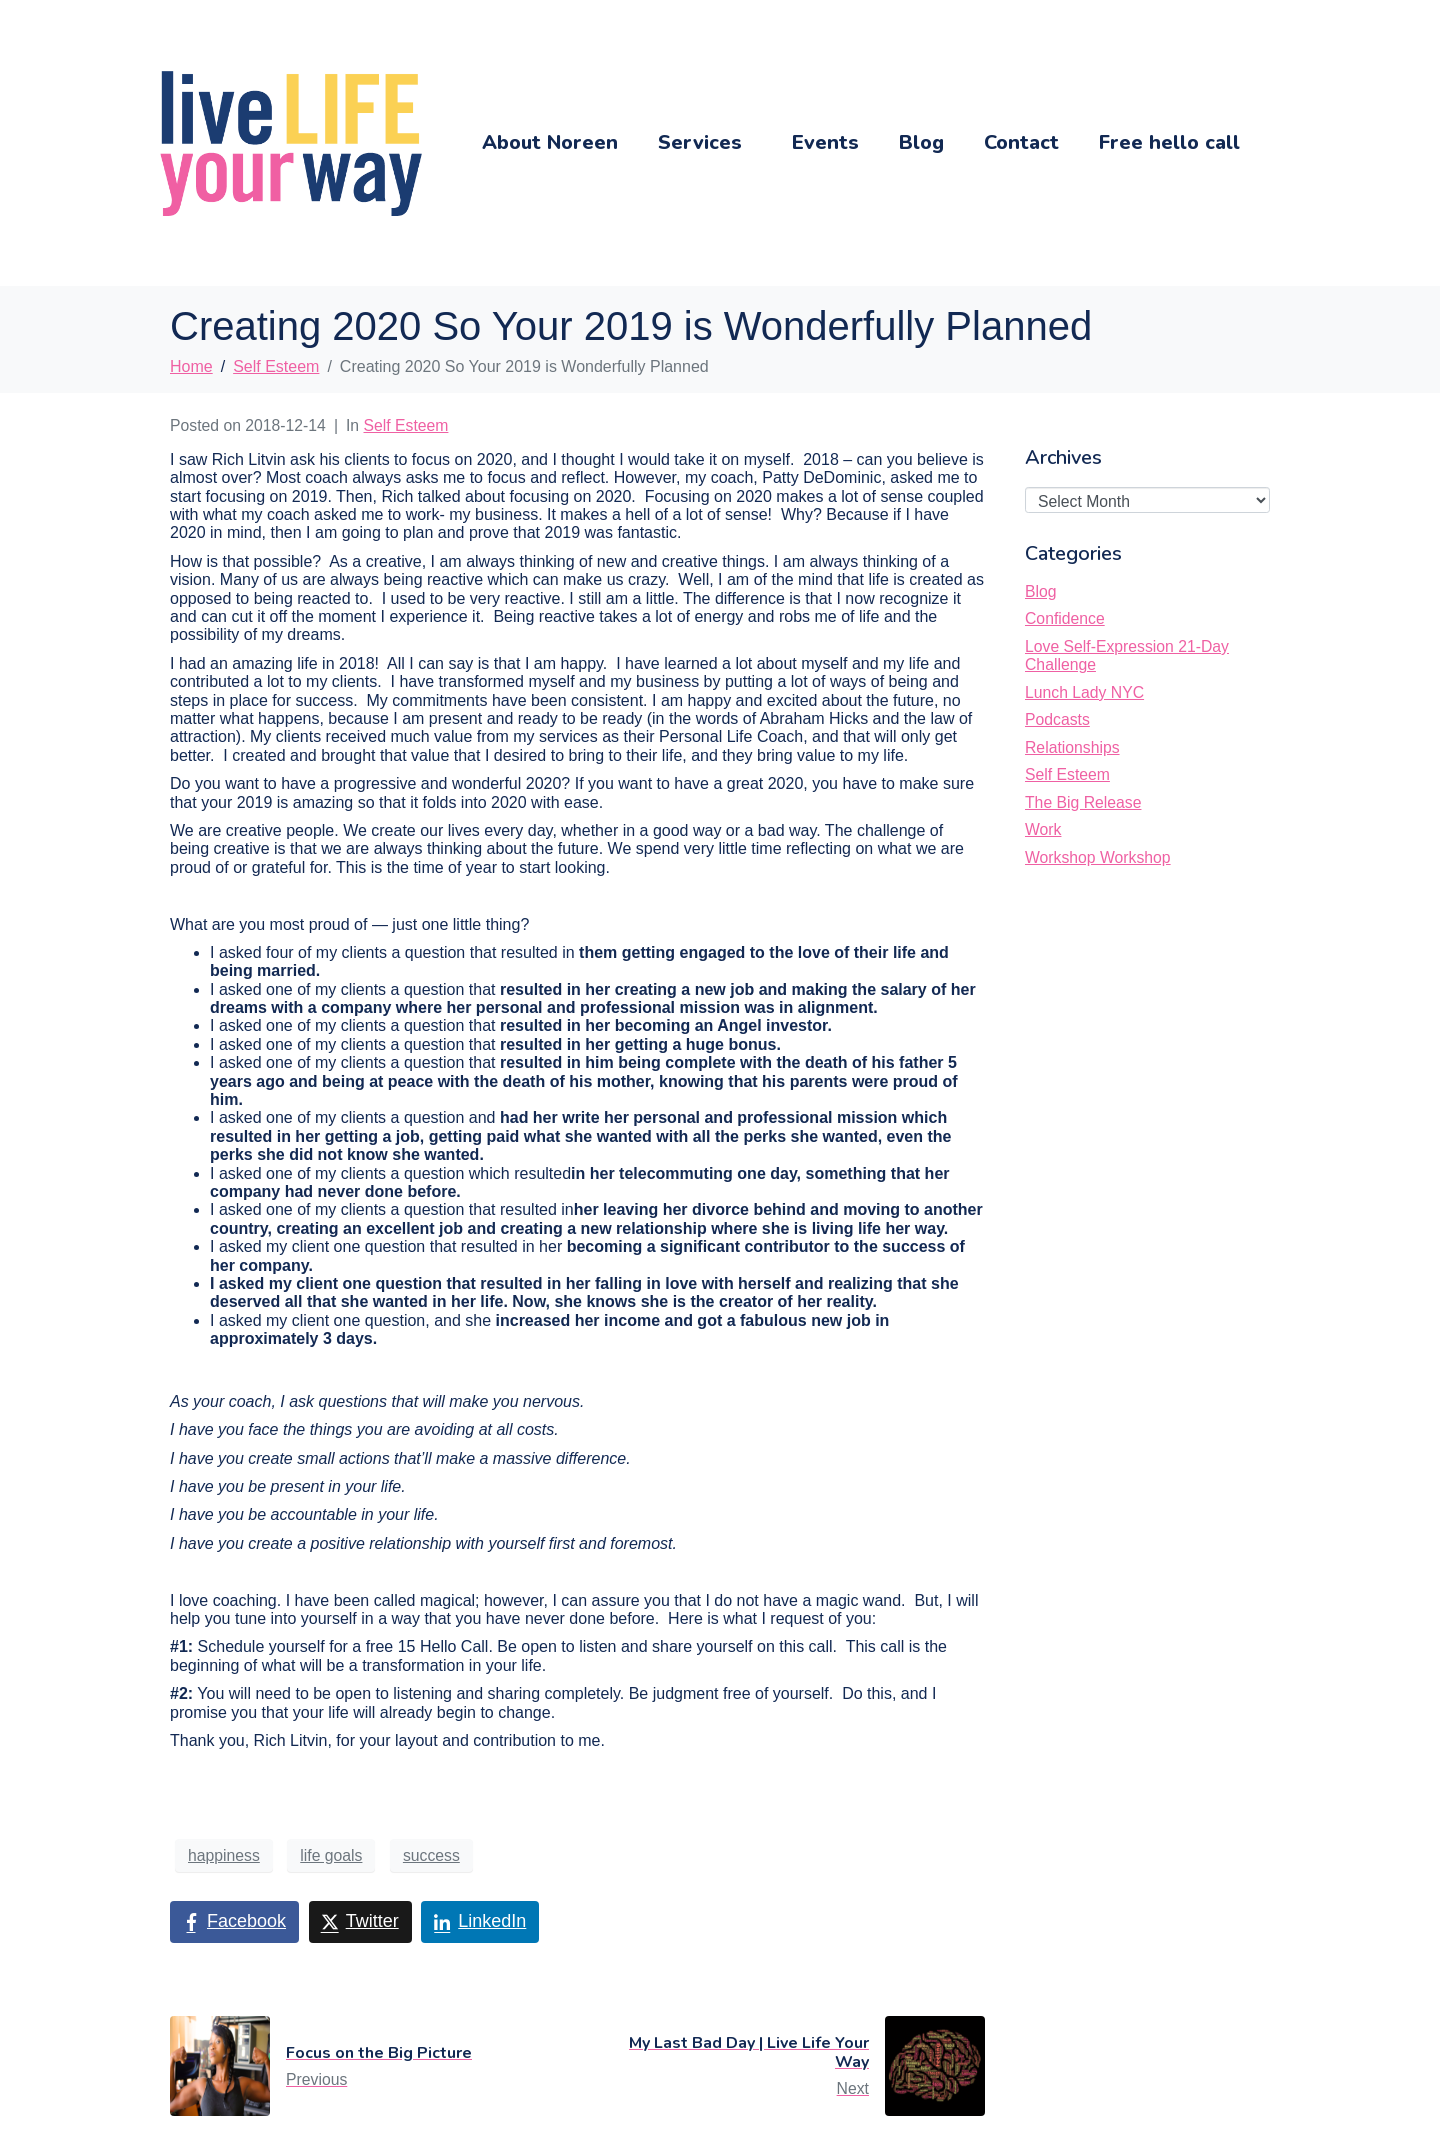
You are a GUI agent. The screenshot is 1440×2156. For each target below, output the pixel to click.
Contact (1021, 142)
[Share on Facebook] (234, 1922)
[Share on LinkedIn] (480, 1922)
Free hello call (1169, 142)
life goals (331, 1855)
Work (1043, 829)
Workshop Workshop (1098, 857)
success (431, 1855)
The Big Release (1083, 802)
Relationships (1072, 747)
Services (700, 142)
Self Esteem (406, 425)
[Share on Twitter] (360, 1922)
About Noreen (550, 142)
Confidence (1065, 618)
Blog (921, 142)
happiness (224, 1855)
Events (825, 142)
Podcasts (1057, 719)
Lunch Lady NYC (1084, 692)
